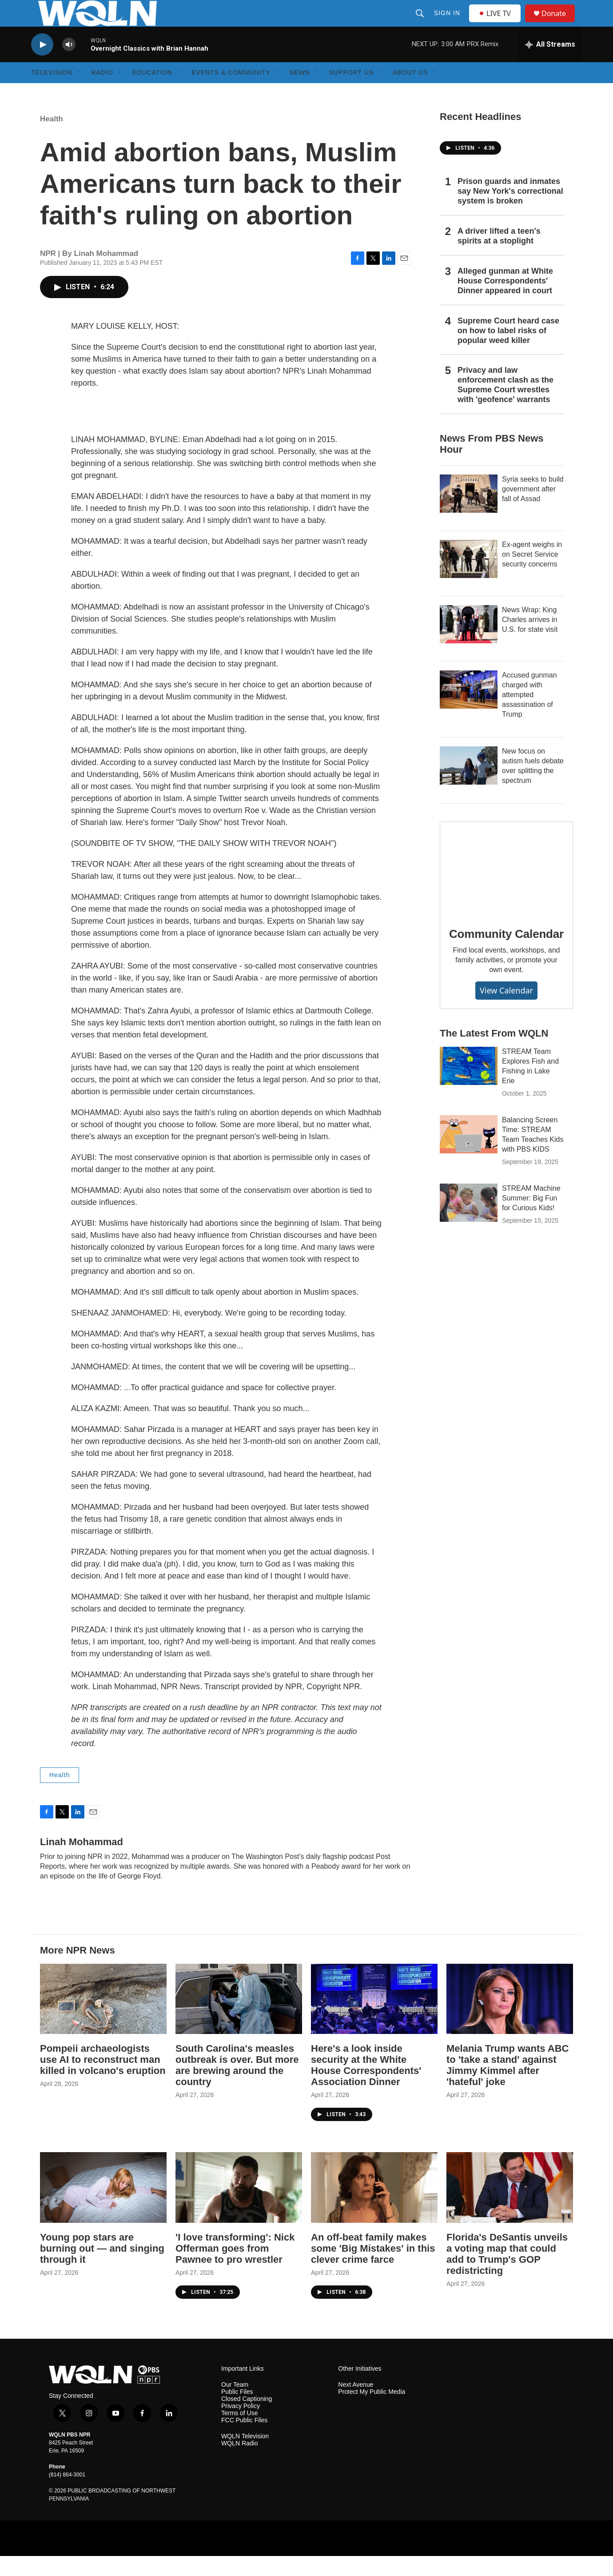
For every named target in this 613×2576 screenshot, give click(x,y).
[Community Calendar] (506, 888)
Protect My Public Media (371, 2412)
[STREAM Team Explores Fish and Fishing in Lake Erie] (469, 1086)
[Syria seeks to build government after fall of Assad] (469, 513)
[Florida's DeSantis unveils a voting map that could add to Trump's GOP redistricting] (509, 2207)
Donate (559, 23)
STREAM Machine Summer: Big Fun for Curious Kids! (531, 1218)
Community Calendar (506, 954)
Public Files (237, 2412)
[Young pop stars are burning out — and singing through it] (103, 2207)
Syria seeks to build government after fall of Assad (533, 508)
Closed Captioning (246, 2419)
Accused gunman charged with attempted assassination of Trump (529, 714)
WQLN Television (245, 2456)
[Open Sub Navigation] (78, 92)
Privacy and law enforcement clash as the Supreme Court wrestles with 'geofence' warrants (505, 405)
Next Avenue (355, 2404)
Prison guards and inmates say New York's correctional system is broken (510, 211)
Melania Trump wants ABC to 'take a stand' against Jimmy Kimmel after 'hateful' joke (507, 2085)
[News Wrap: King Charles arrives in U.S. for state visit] (469, 644)
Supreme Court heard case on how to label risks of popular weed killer (508, 350)
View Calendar (506, 1010)
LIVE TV (497, 23)
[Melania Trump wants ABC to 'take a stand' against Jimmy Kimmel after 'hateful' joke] (509, 2019)
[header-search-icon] (420, 23)
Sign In (448, 23)
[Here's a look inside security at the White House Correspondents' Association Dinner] (374, 2019)
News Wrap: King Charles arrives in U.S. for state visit (529, 639)
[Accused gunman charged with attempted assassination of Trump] (469, 709)
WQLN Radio (239, 2463)
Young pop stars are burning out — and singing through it (102, 2268)
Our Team (234, 2404)
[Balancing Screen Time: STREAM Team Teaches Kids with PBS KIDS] (469, 1154)
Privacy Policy (240, 2426)
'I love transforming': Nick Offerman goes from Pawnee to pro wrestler (235, 2268)
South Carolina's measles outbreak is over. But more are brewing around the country (237, 2085)
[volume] (68, 65)
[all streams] (550, 64)
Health (51, 139)
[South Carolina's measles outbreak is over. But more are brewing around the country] (238, 2019)
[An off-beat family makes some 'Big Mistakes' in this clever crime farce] (374, 2207)
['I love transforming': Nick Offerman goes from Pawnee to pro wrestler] (238, 2207)
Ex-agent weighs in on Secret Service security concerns (532, 574)
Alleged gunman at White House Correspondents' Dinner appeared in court (505, 301)
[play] (42, 65)
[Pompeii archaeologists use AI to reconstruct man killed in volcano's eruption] (103, 2019)
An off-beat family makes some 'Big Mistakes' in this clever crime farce (373, 2268)
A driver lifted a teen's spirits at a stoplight (499, 256)
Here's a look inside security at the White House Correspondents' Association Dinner (366, 2085)
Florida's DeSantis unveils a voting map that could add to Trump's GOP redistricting (507, 2274)
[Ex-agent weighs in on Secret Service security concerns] (469, 579)
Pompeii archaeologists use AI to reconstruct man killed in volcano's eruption (103, 2079)
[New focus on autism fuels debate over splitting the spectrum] (469, 785)
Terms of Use (239, 2433)
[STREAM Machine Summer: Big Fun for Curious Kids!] (469, 1223)
